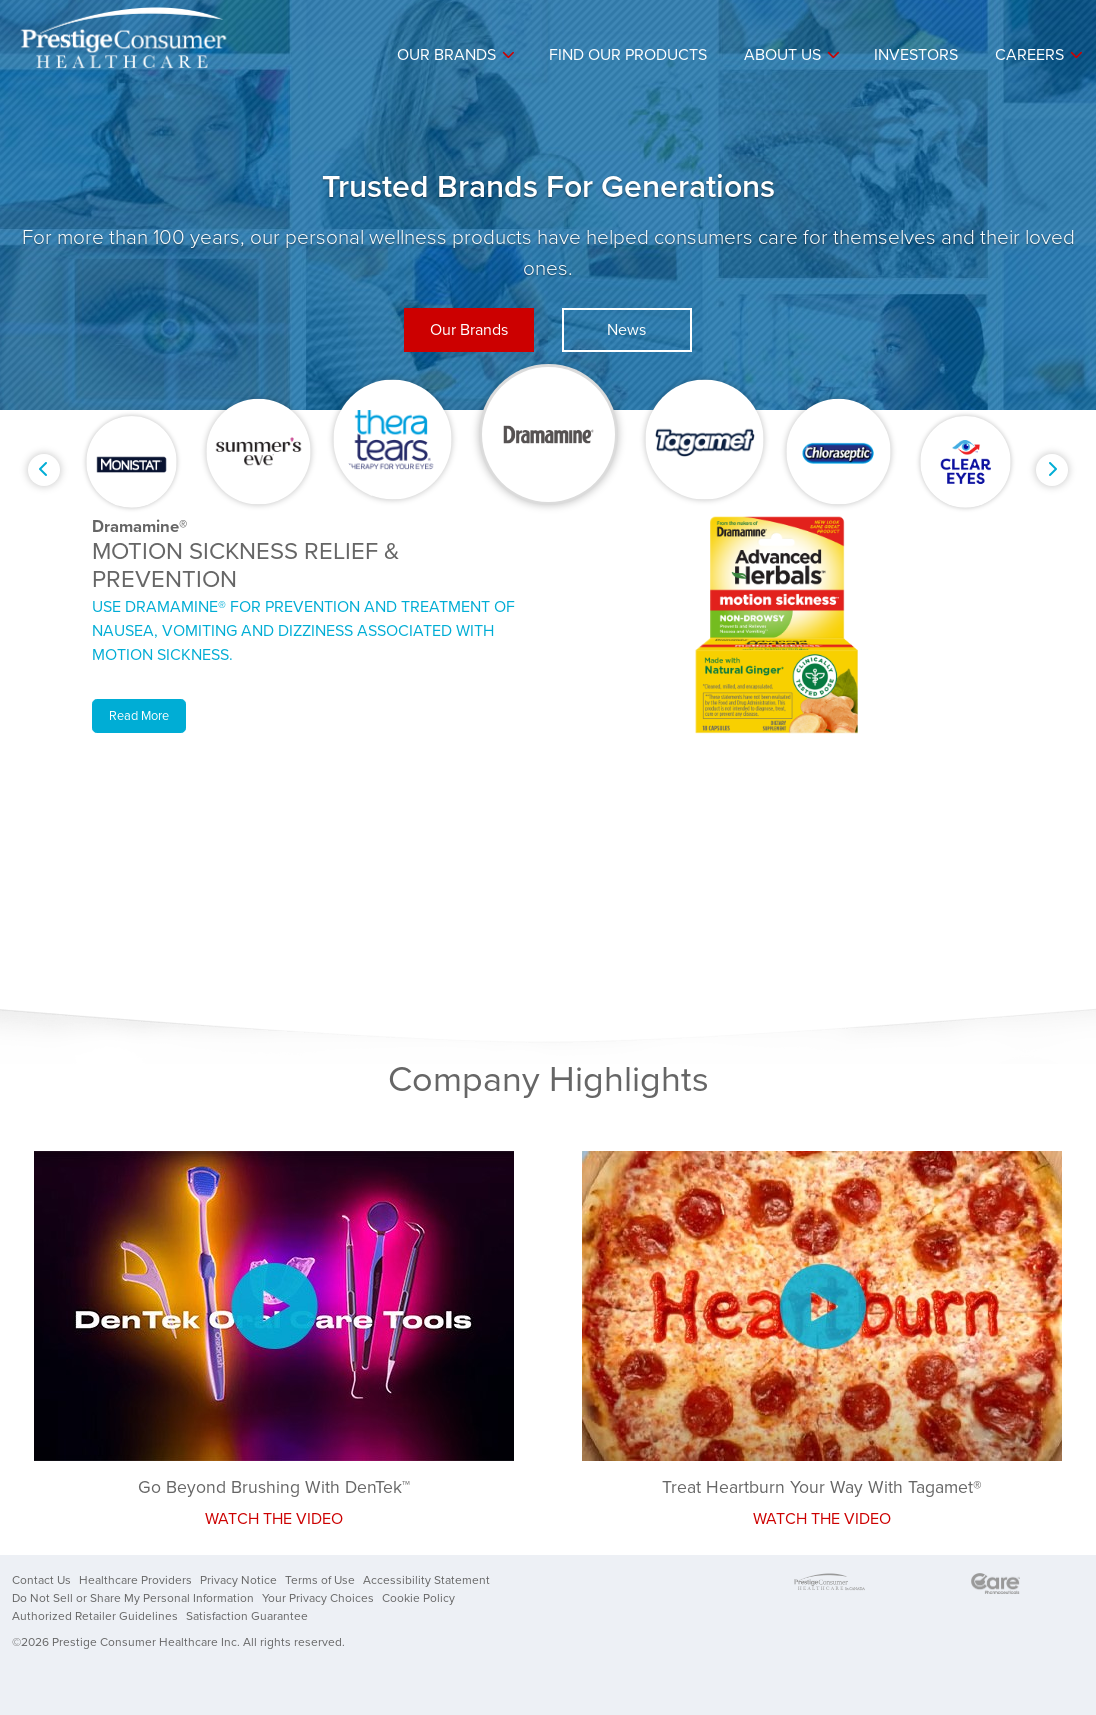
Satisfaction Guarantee (247, 1616)
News (626, 330)
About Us (782, 55)
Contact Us (41, 1580)
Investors (916, 55)
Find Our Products (628, 55)
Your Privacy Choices (318, 1598)
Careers (1029, 55)
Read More (139, 716)
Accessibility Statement (426, 1580)
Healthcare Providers (135, 1580)
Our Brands (446, 55)
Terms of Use (320, 1580)
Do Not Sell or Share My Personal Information (133, 1598)
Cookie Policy (418, 1598)
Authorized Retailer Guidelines (95, 1616)
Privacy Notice (238, 1580)
